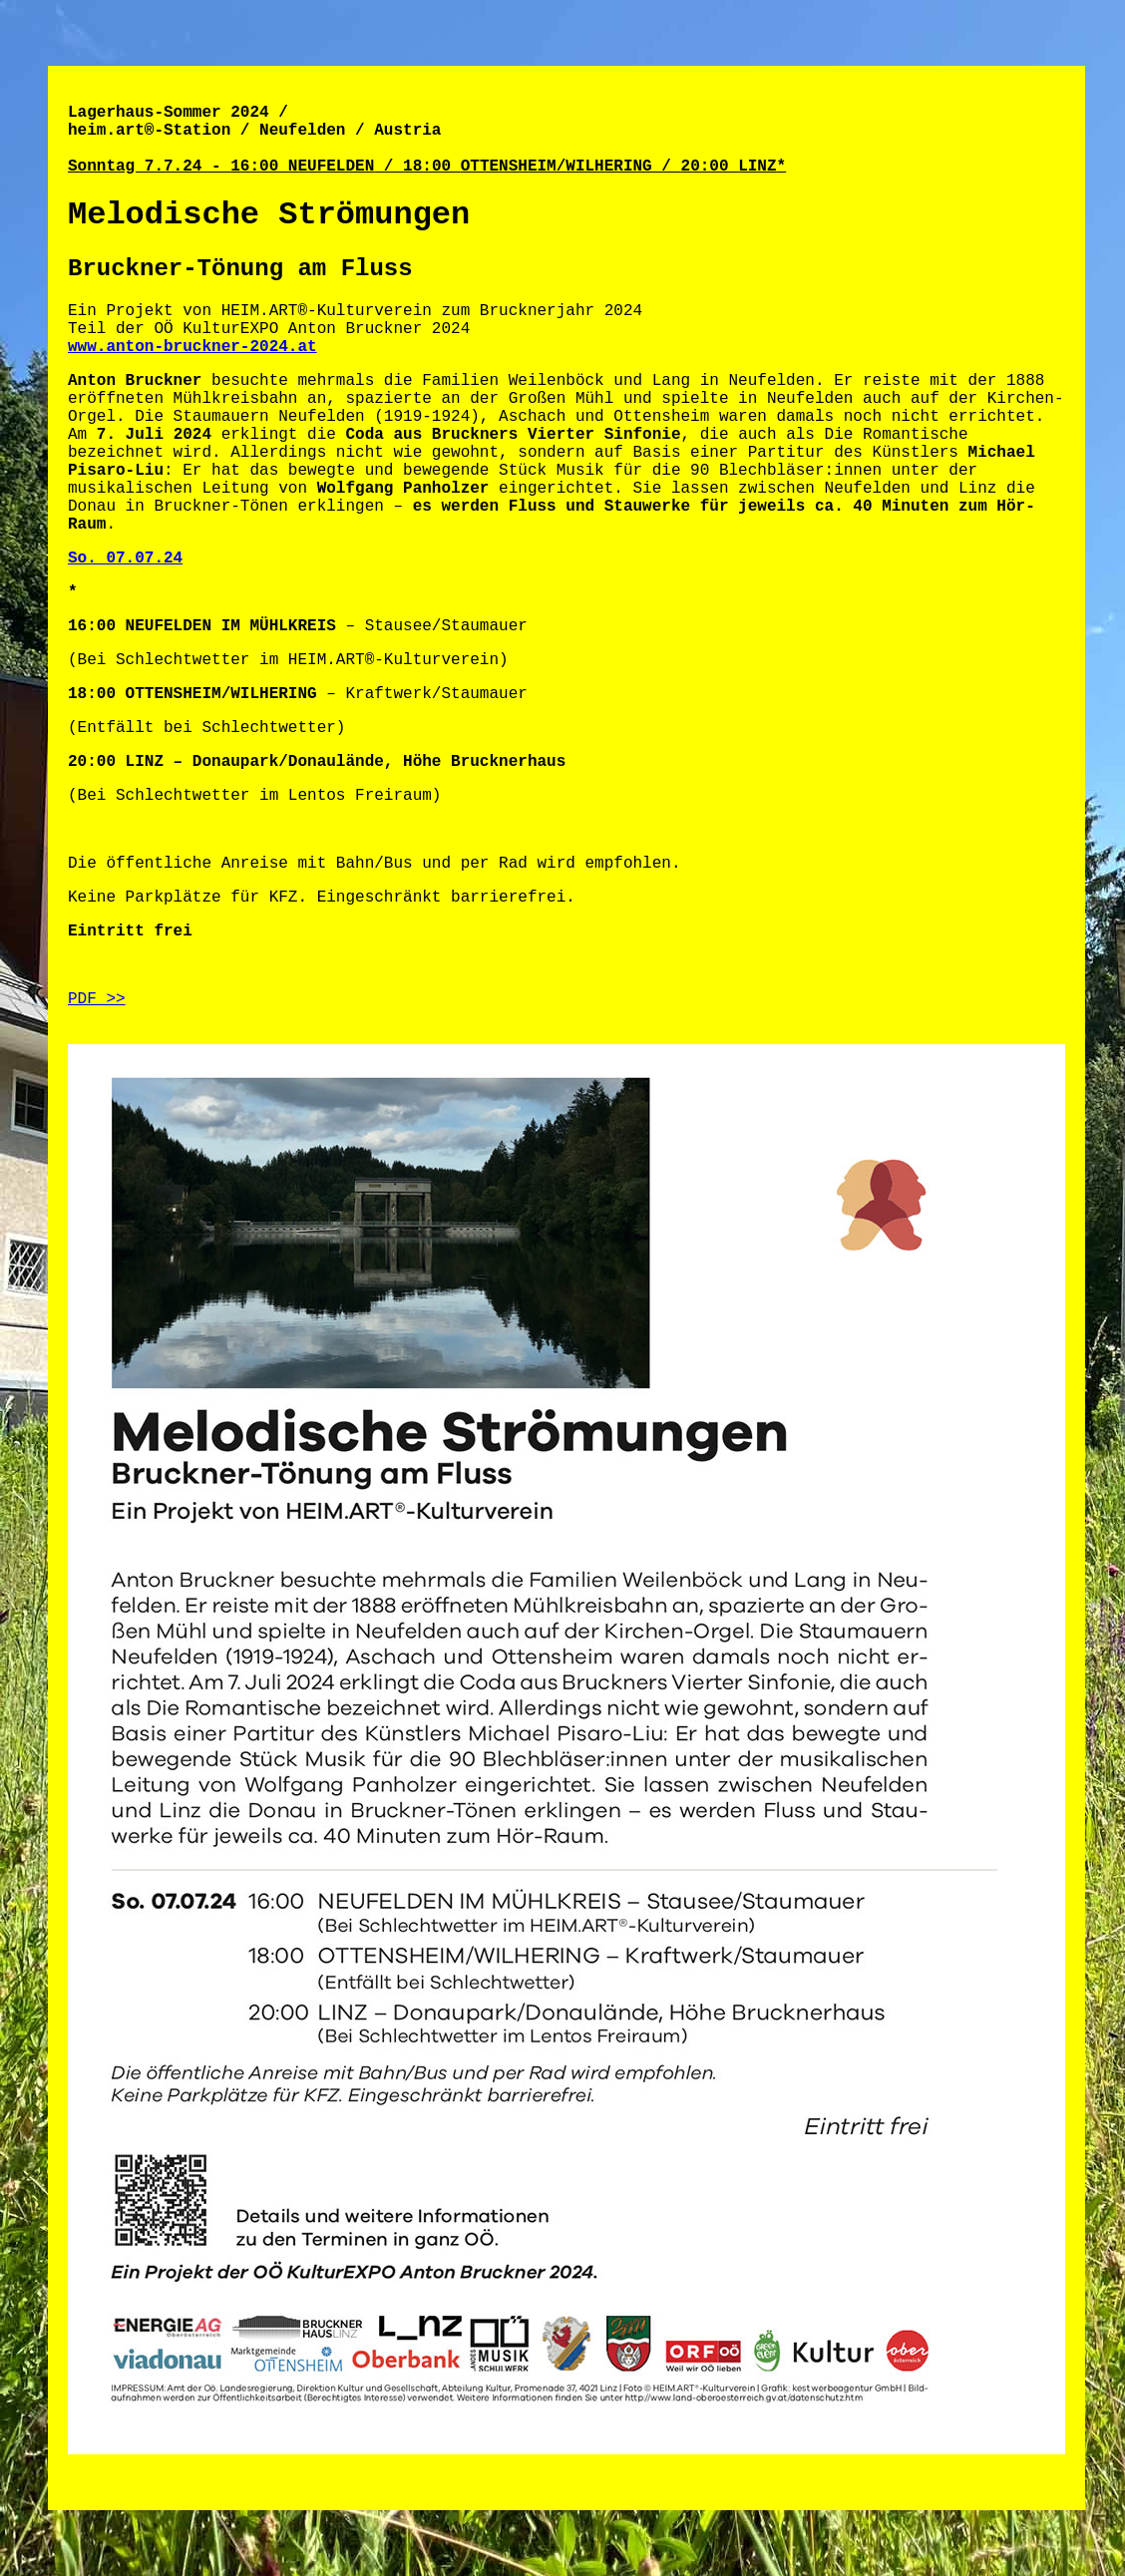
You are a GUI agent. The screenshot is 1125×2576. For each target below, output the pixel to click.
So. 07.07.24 (125, 558)
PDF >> (97, 999)
